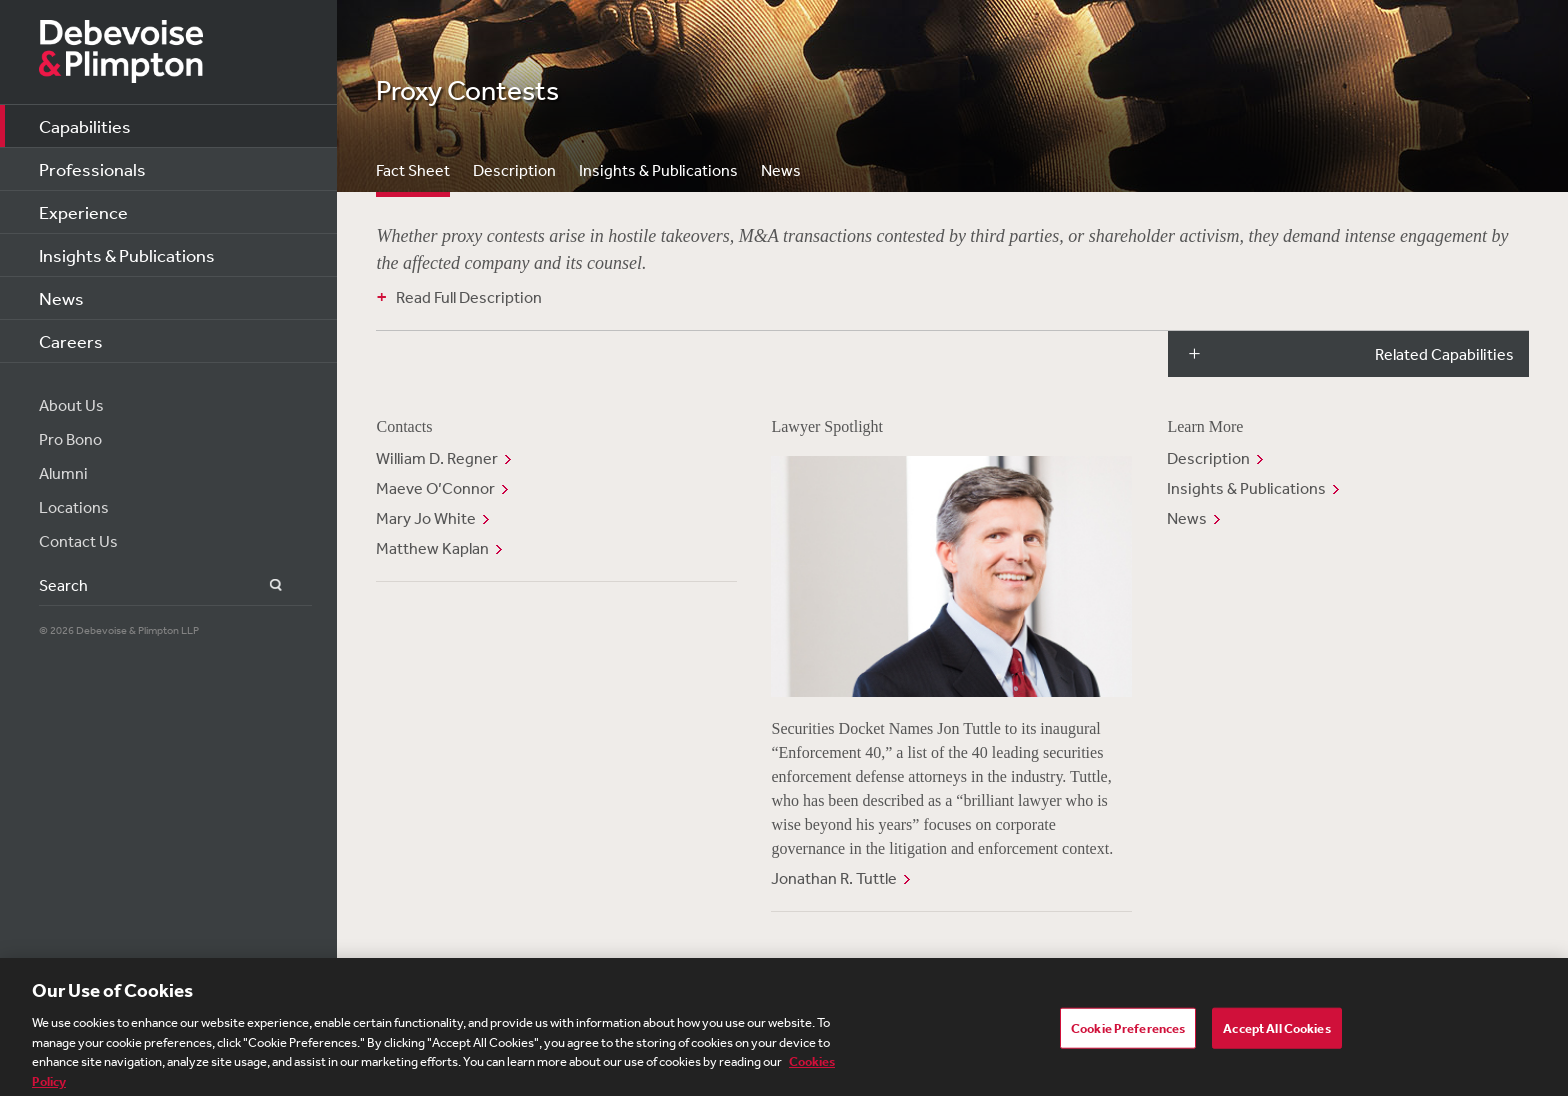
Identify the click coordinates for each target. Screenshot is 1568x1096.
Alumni (63, 473)
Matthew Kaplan (432, 548)
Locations (74, 507)
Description (514, 170)
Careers (71, 341)
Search (264, 585)
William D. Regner (437, 458)
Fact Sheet (413, 170)
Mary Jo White (426, 518)
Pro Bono (70, 439)
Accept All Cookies (1276, 1036)
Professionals (92, 169)
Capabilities (85, 126)
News (61, 298)
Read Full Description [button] (469, 297)
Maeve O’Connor (435, 488)
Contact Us (78, 541)
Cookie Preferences (1128, 1036)
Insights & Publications (127, 255)
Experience (83, 212)
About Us (71, 405)
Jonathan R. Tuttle (834, 878)
